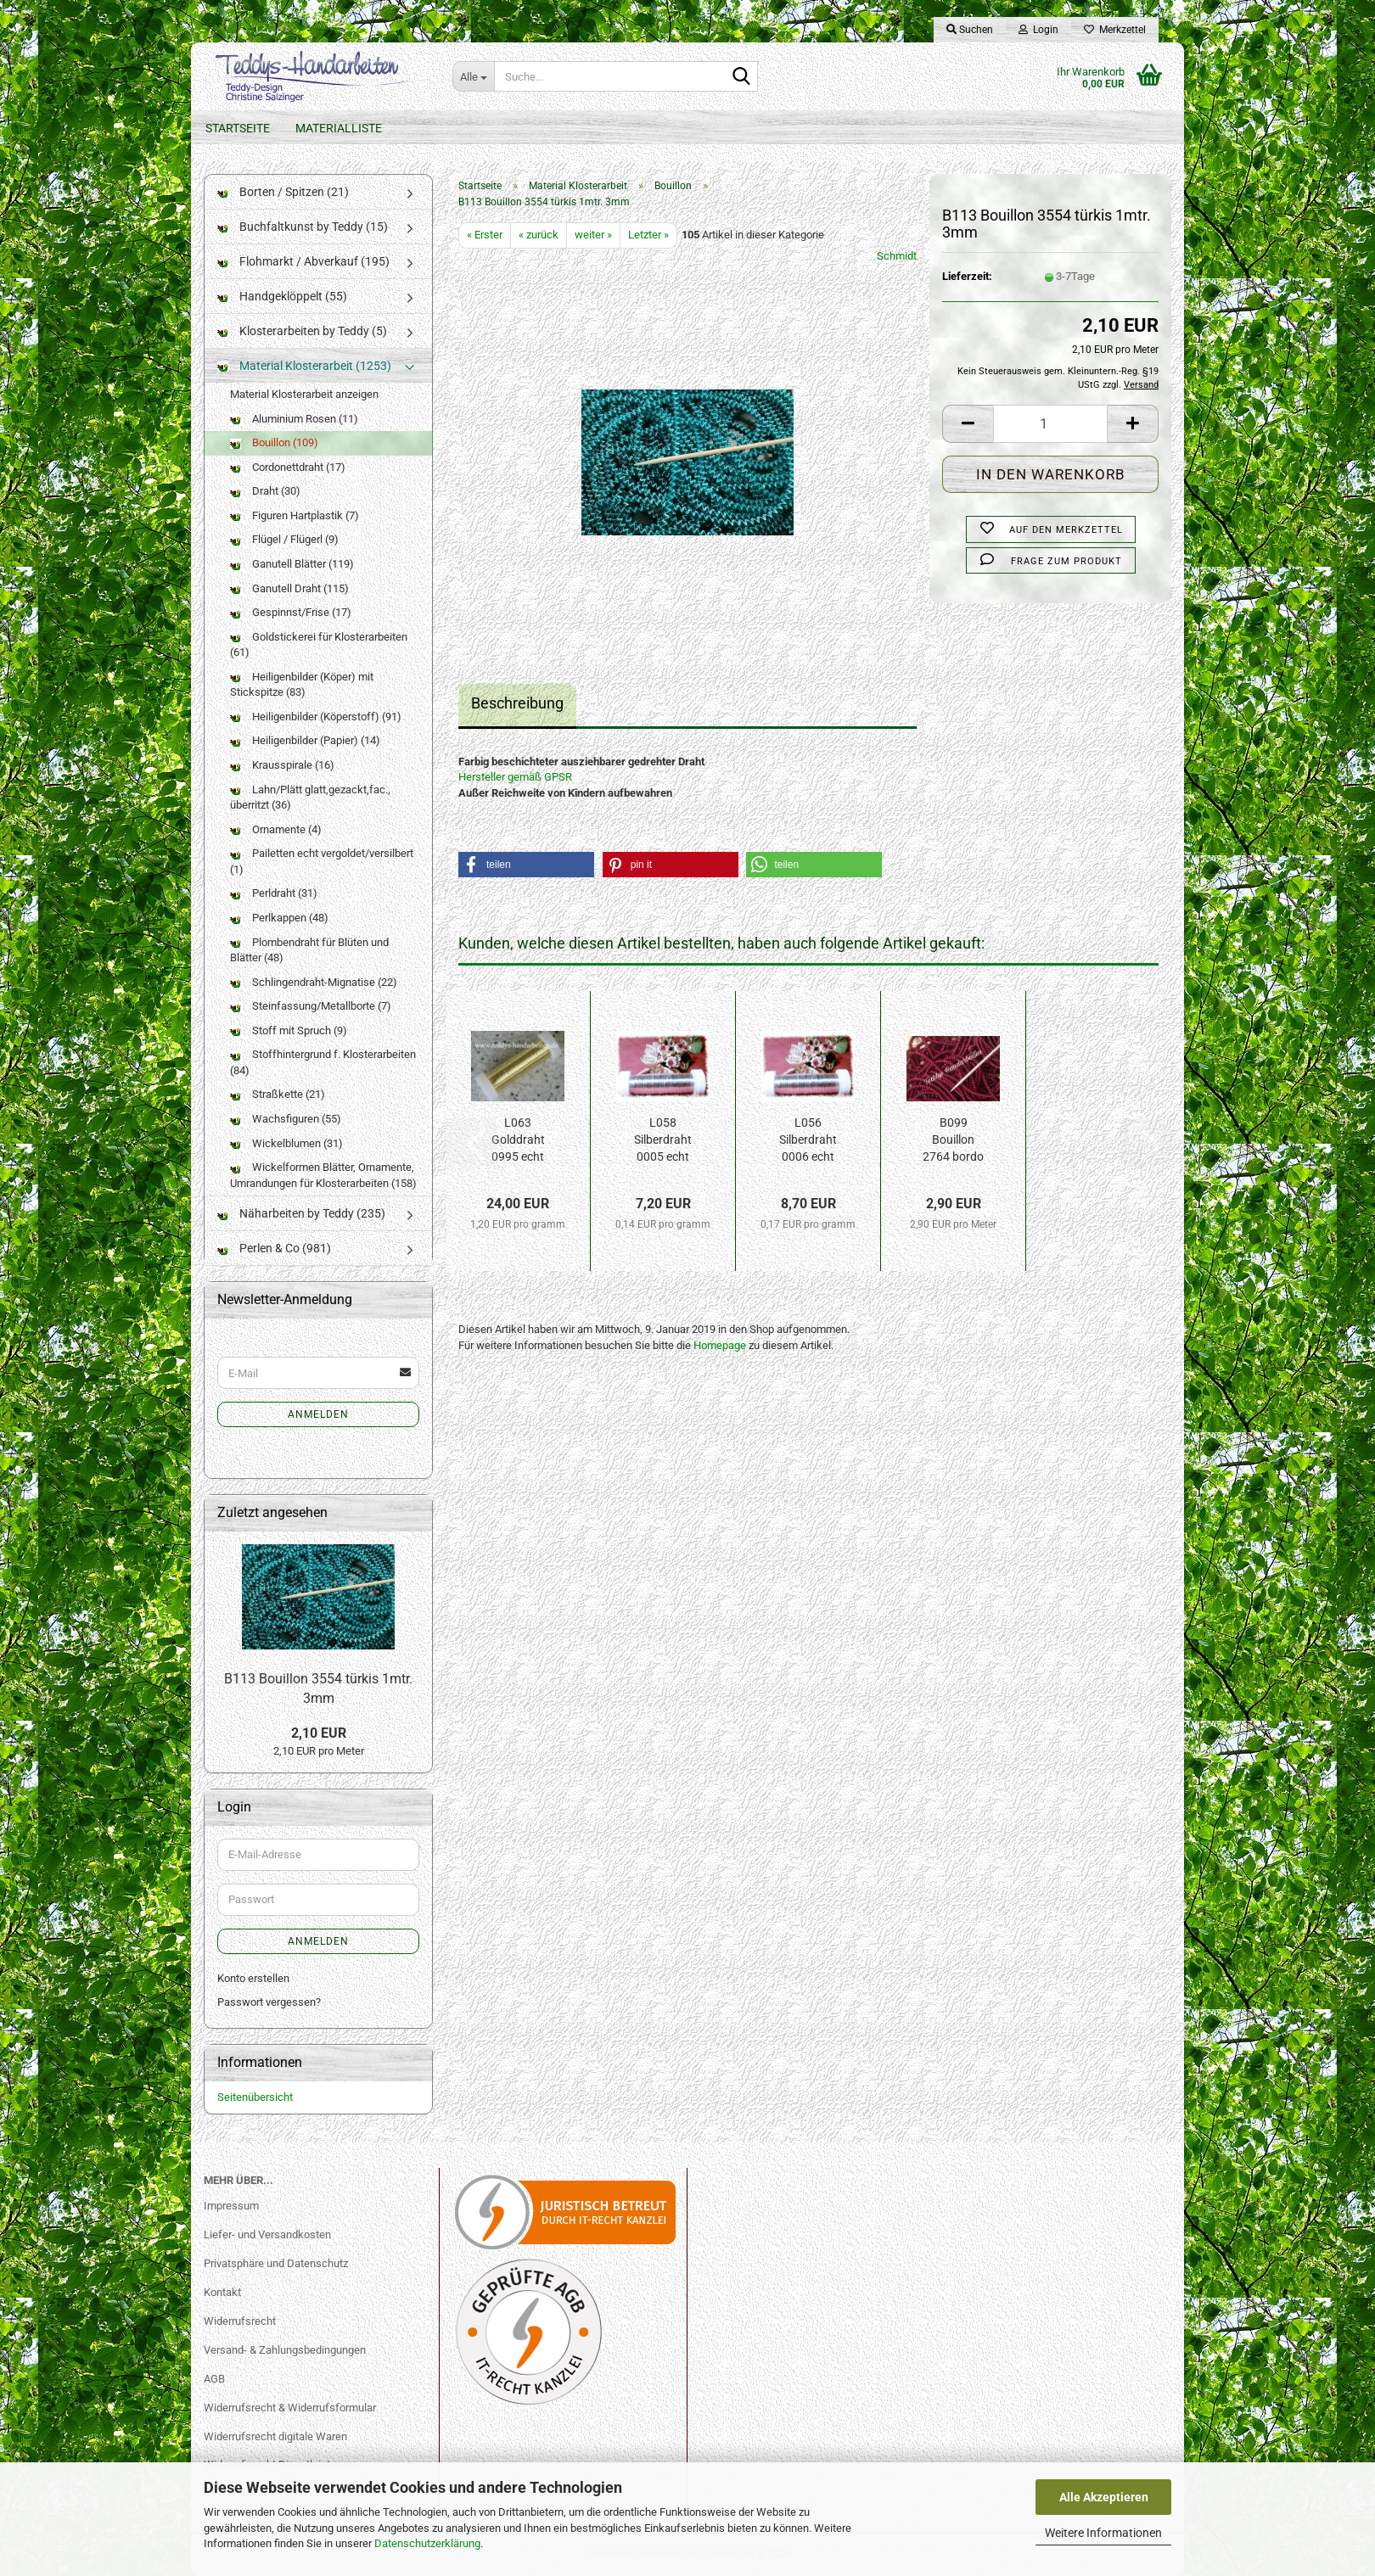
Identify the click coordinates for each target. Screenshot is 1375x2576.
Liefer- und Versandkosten (267, 2234)
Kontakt (222, 2292)
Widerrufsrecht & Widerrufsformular (290, 2407)
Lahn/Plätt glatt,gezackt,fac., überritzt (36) (310, 797)
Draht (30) (265, 490)
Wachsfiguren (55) (285, 1118)
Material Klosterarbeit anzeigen (304, 394)
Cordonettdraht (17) (287, 467)
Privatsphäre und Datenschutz (276, 2263)
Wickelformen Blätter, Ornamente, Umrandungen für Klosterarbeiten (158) (323, 1175)
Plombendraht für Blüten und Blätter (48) (309, 950)
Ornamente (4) (276, 829)
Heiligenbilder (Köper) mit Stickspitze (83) (301, 684)
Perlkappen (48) (279, 917)
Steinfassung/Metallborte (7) (310, 1006)
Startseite (237, 128)
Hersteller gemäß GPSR (515, 776)
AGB (214, 2378)
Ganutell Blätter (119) (292, 563)
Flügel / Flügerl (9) (284, 539)
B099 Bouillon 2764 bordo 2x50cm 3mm (953, 1140)
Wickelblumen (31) (286, 1143)
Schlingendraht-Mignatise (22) (313, 982)
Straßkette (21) (277, 1094)
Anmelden (318, 1414)
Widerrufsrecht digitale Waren (275, 2436)
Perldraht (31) (273, 893)
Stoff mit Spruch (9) (288, 1030)
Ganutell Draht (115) (289, 588)
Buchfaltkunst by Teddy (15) (302, 226)
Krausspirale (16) (282, 765)
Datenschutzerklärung (427, 2543)
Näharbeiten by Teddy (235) (301, 1213)
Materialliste (338, 128)
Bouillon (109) (274, 442)
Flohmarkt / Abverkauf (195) (303, 261)
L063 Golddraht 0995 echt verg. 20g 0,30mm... (518, 1140)
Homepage (719, 1345)
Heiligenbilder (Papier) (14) (305, 740)
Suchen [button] (969, 30)
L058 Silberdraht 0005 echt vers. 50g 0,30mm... (663, 1140)
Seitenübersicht (255, 2097)
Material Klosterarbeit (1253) (304, 365)
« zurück (538, 234)
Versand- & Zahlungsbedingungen (285, 2350)
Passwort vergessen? (269, 2002)
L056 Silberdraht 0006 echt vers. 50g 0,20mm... (808, 1140)
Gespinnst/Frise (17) (290, 612)
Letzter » (648, 234)
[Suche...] (473, 76)
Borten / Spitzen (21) (283, 192)
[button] (967, 424)
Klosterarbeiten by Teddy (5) (302, 331)
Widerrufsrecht (240, 2321)
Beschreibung (517, 703)
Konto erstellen (253, 1978)
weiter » (593, 234)
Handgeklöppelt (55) (282, 296)
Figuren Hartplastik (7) (294, 515)
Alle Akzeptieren (1103, 2497)
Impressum (231, 2205)
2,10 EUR (318, 1733)
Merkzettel (1115, 30)
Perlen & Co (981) (274, 1248)
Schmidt (897, 255)
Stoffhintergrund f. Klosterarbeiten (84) (323, 1062)
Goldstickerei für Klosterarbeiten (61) (318, 644)
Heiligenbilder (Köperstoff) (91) (315, 716)
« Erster (484, 234)
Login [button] (1038, 30)
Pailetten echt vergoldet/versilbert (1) (321, 861)
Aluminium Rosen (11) (294, 418)
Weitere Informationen (1103, 2533)
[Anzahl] (1050, 424)
